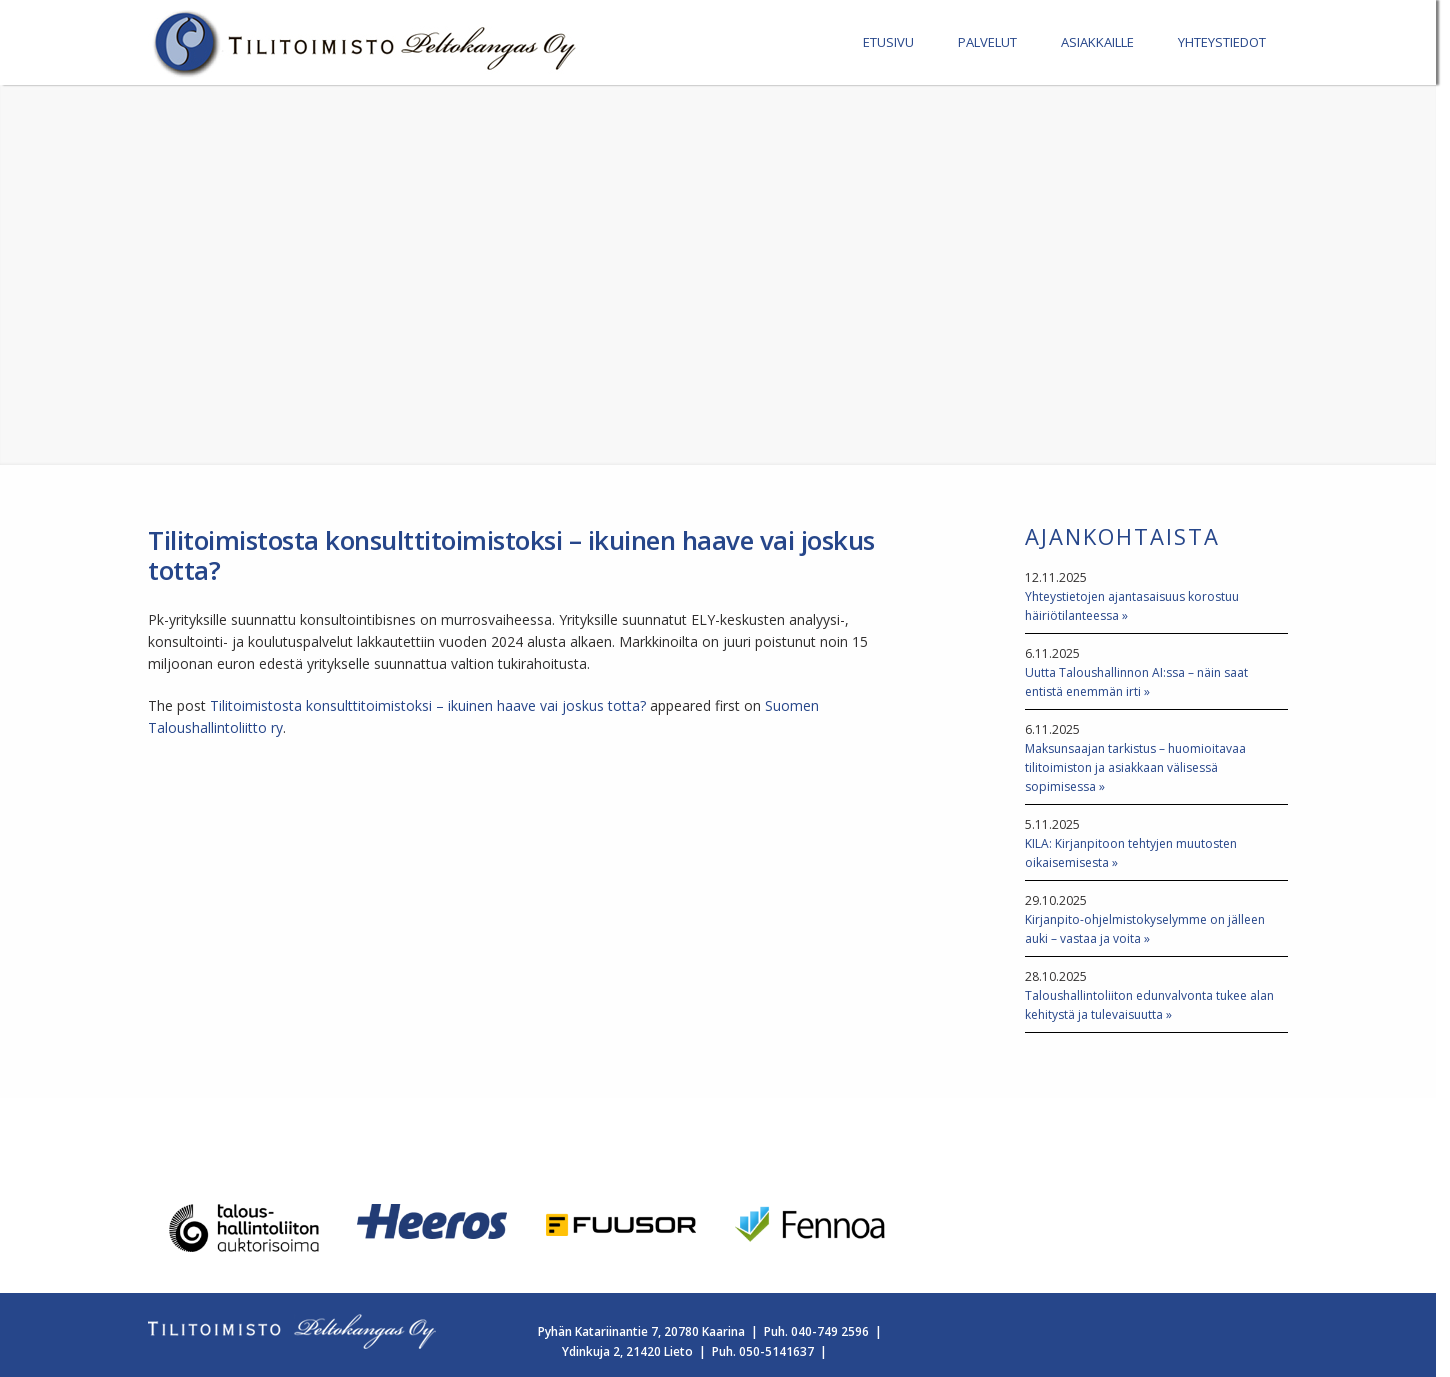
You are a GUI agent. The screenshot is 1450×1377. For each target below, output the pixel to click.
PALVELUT (987, 42)
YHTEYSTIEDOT (1222, 42)
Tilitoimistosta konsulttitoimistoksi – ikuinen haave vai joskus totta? (428, 705)
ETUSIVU (888, 42)
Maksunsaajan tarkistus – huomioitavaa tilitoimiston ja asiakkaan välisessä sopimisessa (1135, 767)
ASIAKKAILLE (1097, 42)
